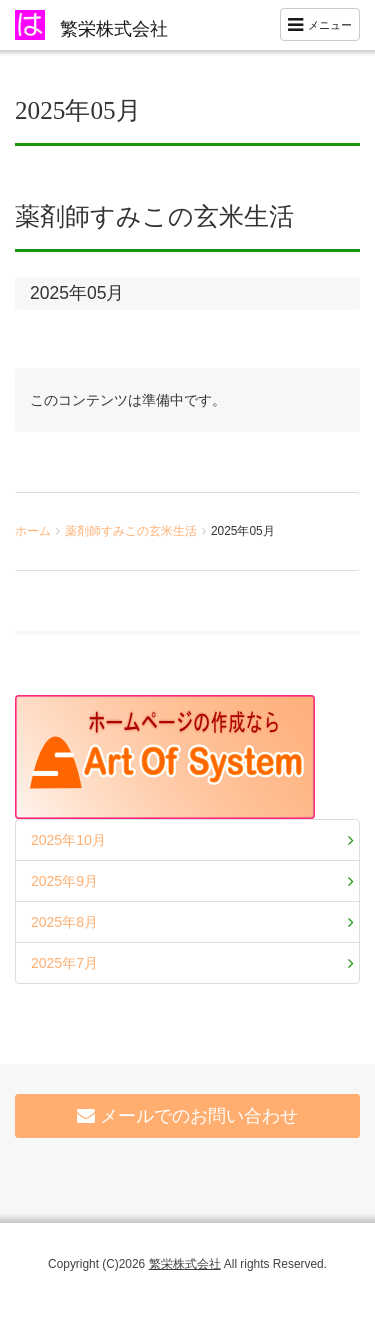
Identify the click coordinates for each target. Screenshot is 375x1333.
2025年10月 (68, 840)
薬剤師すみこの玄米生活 (131, 531)
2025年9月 (64, 881)
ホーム (33, 531)
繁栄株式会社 (114, 29)
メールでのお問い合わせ (187, 1116)
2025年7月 (64, 963)
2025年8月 (64, 922)
